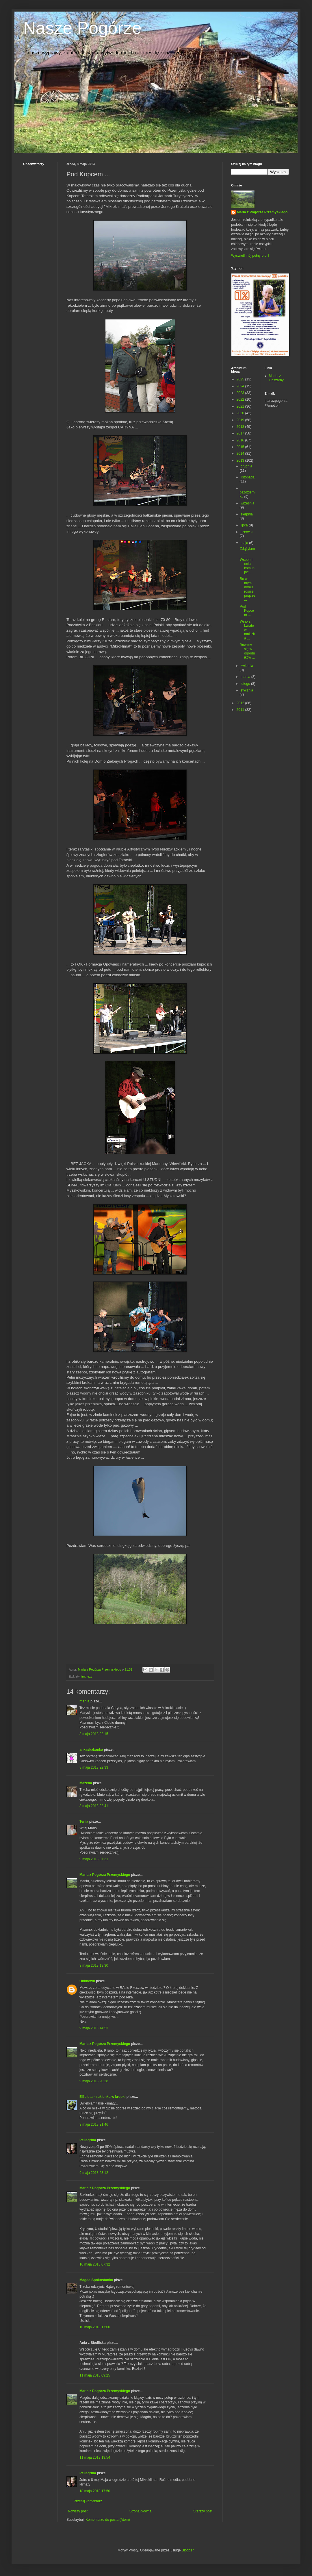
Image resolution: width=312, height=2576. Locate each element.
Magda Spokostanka (96, 2280)
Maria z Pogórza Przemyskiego (104, 1875)
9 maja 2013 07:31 (93, 1859)
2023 (241, 393)
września (247, 503)
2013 (241, 460)
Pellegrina (87, 2140)
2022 (241, 399)
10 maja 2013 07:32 (94, 2264)
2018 (241, 427)
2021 (241, 406)
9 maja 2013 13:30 (93, 1965)
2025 (241, 379)
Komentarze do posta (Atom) (108, 2520)
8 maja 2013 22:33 (93, 1767)
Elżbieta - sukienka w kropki (102, 2097)
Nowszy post (78, 2511)
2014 (241, 454)
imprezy (86, 1676)
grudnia (246, 466)
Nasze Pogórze (82, 28)
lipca (245, 525)
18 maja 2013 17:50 (94, 2491)
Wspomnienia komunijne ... (247, 566)
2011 (241, 710)
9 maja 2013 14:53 (93, 2028)
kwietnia (247, 666)
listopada (248, 477)
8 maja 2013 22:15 (93, 1734)
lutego (246, 684)
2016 (241, 440)
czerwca (247, 532)
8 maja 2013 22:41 (93, 1806)
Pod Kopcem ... (247, 610)
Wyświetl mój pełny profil (250, 256)
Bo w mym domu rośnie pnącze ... (247, 589)
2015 (241, 447)
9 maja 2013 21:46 (93, 2124)
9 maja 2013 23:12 (93, 2173)
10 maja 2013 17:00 (94, 2327)
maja (245, 543)
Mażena (85, 1783)
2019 (241, 420)
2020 (241, 413)
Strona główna (140, 2511)
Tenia (83, 1821)
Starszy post (202, 2511)
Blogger (188, 2550)
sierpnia (247, 514)
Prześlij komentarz (88, 2501)
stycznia (247, 690)
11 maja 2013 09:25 (94, 2375)
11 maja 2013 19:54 (94, 2457)
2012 (241, 703)
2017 (241, 433)
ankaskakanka (91, 1749)
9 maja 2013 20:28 (93, 2081)
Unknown (87, 1981)
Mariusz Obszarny (276, 378)
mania (84, 1701)
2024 (241, 386)
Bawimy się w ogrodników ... (247, 651)
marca (246, 677)
